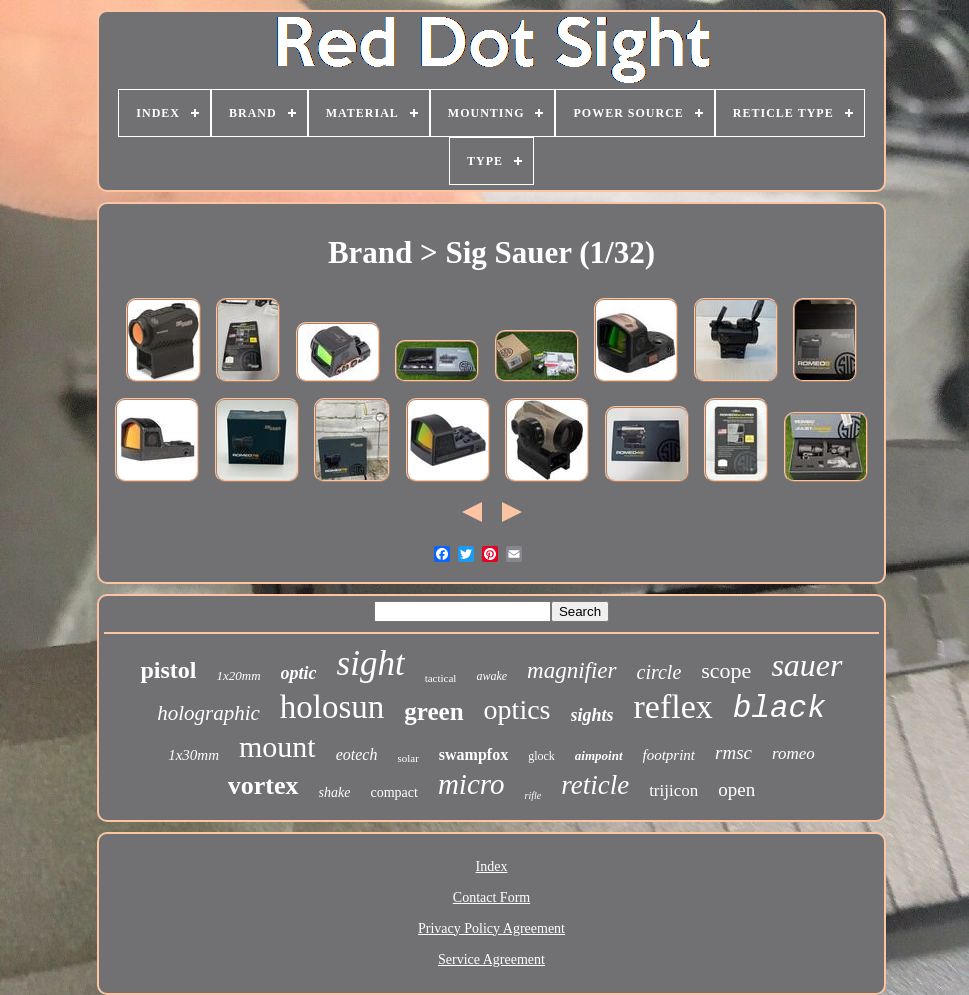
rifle (532, 795)
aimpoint (599, 755)
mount (277, 746)
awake (491, 676)
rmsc (733, 752)
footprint (669, 755)
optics (517, 709)
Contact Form (491, 897)
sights (592, 715)
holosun (332, 707)
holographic (208, 713)
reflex (673, 706)
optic (299, 673)
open (736, 789)
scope (726, 670)
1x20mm (239, 675)
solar (407, 758)
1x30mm (193, 755)
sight (371, 663)
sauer (806, 665)
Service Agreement (491, 959)
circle (659, 672)
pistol (168, 670)
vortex (263, 785)
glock (541, 756)
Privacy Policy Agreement (491, 928)
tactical (441, 678)
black (779, 708)
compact (393, 792)
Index (492, 866)
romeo (793, 753)
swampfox (473, 754)
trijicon (673, 790)
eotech (357, 754)
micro (471, 784)
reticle (595, 785)
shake (335, 792)
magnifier (571, 670)
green (433, 711)
